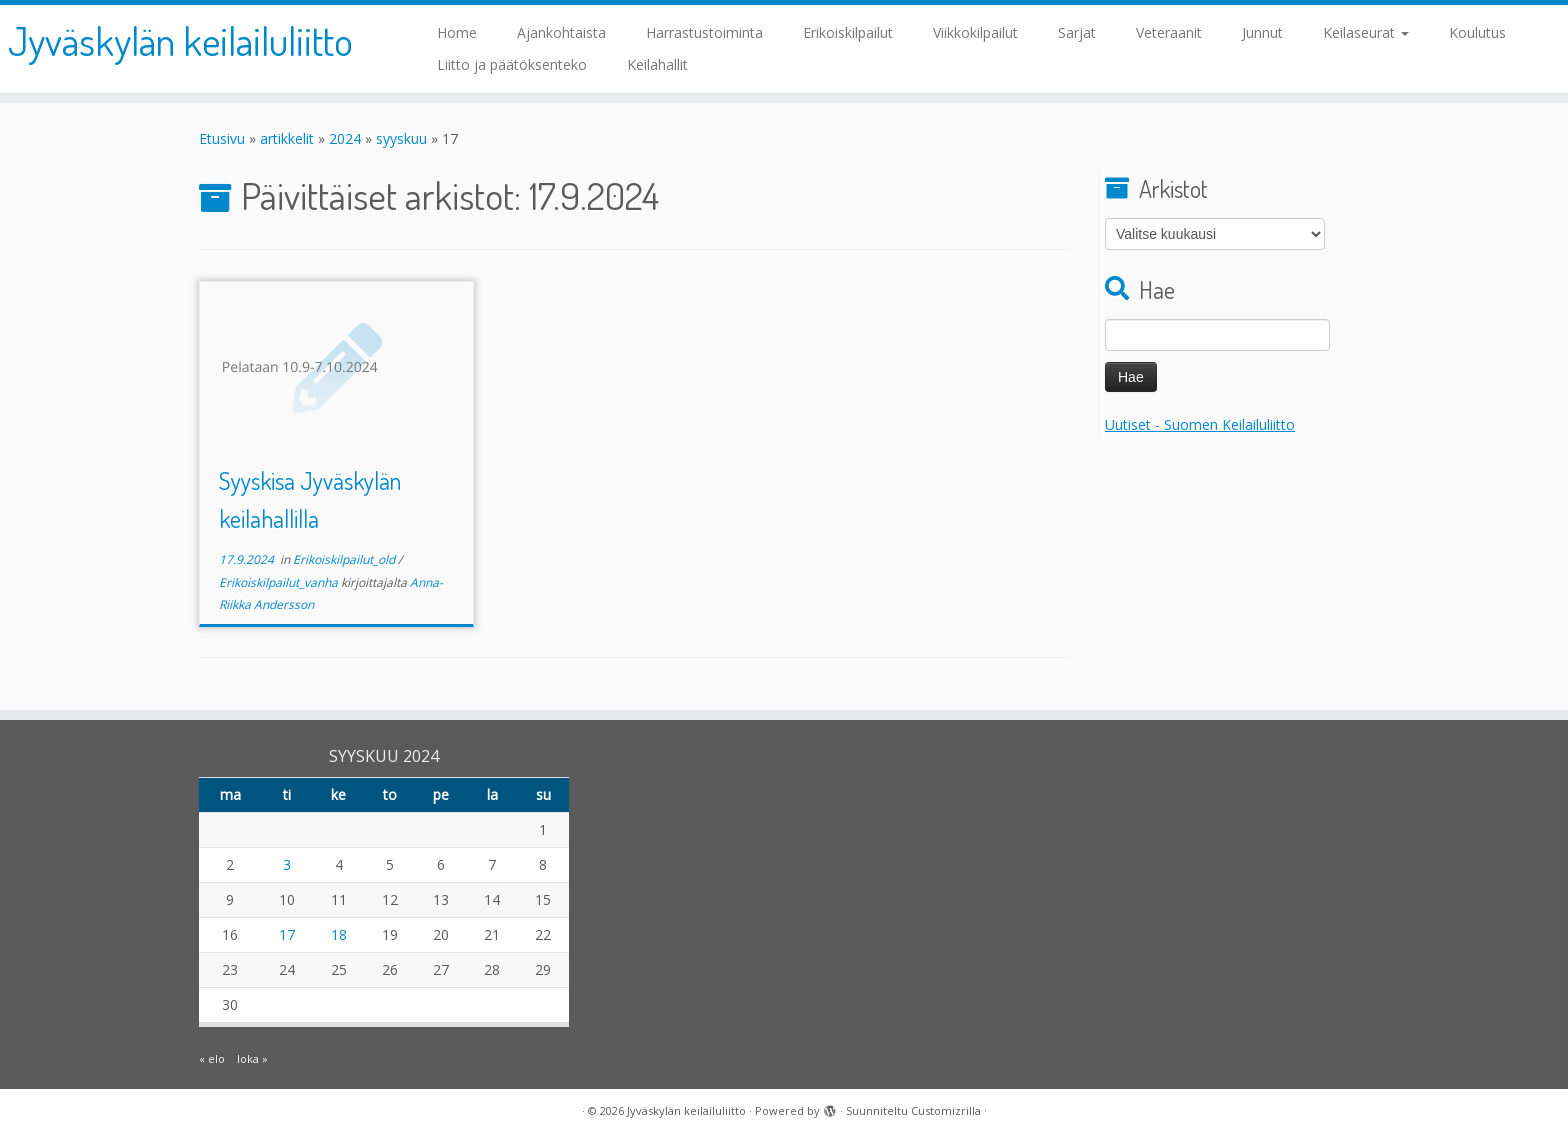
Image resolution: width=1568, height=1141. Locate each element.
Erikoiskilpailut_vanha (280, 582)
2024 (345, 138)
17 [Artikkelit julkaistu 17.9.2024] (287, 934)
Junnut (1262, 32)
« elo (212, 1058)
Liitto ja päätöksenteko (512, 64)
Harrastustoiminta (704, 32)
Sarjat (1077, 32)
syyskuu (401, 138)
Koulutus (1477, 32)
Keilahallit (657, 64)
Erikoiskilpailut (848, 32)
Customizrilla (946, 1110)
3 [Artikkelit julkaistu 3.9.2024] (287, 864)
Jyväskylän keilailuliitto (180, 40)
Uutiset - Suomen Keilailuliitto (1200, 424)
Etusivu (222, 138)
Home (457, 32)
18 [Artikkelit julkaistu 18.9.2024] (339, 934)
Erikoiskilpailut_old (345, 559)
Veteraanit (1169, 32)
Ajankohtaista (561, 32)
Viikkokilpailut (975, 32)
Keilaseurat (1366, 32)
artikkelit (287, 138)
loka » (252, 1058)
